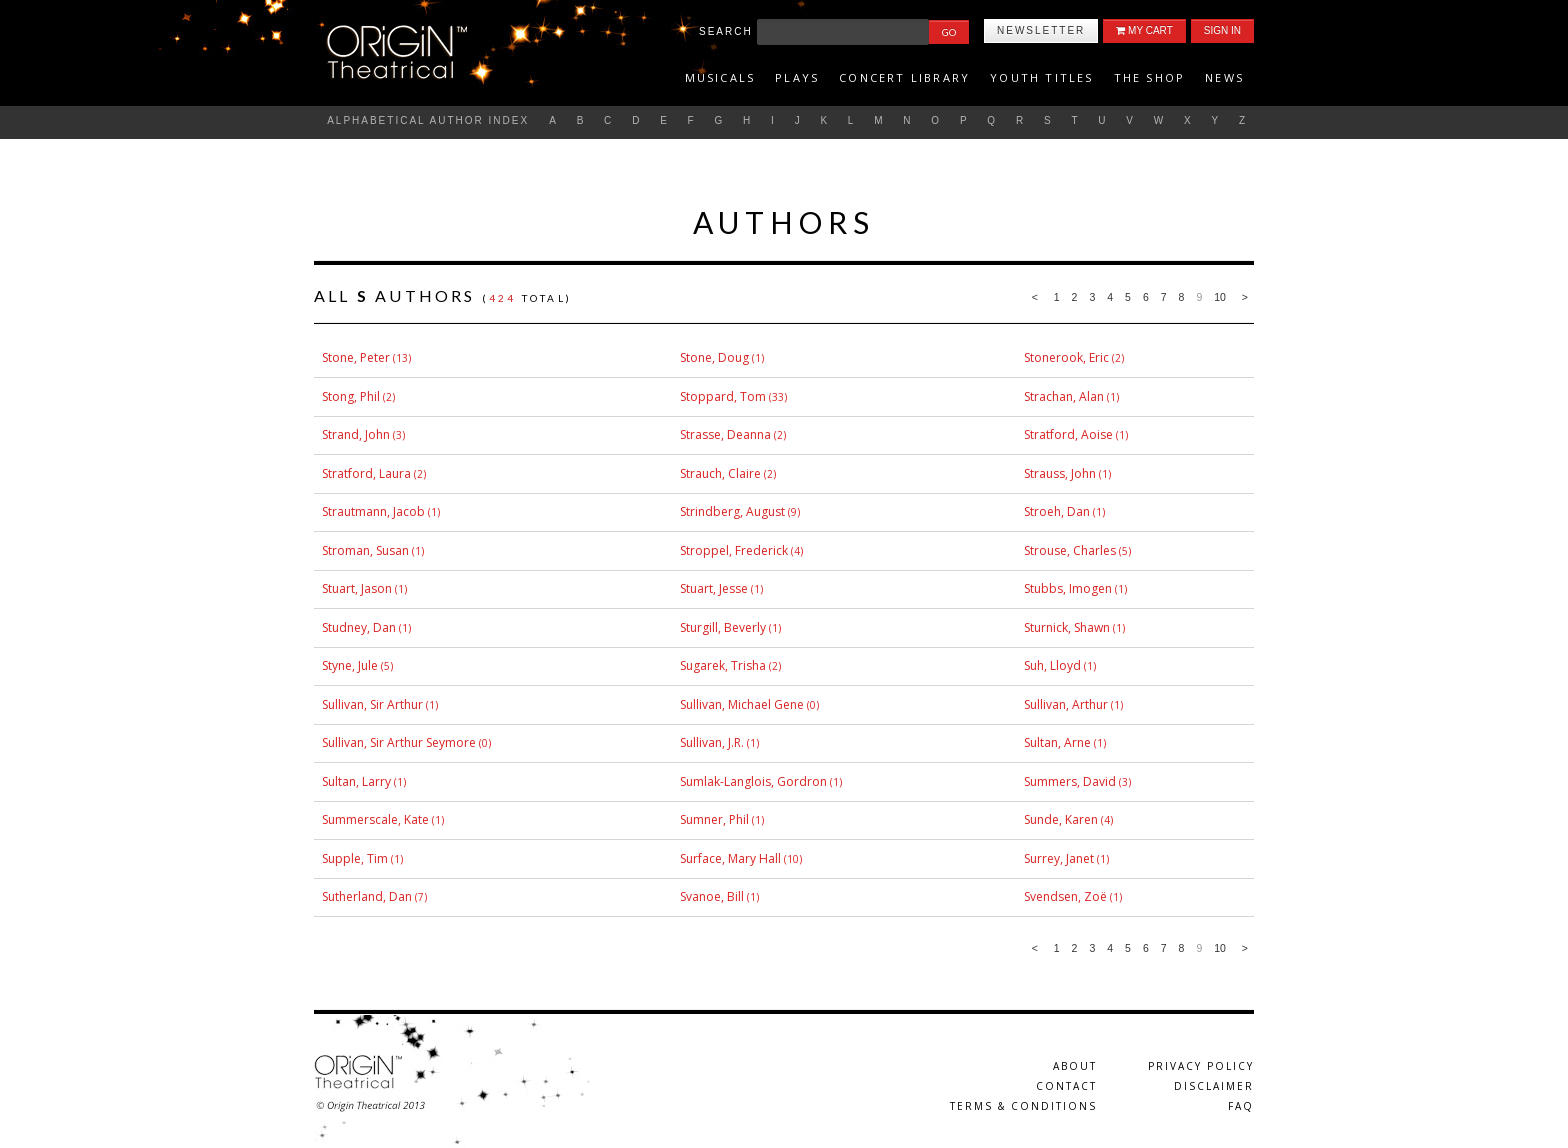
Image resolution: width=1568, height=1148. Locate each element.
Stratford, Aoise (1068, 434)
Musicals (720, 77)
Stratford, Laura (366, 473)
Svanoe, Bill (712, 896)
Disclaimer (1214, 1086)
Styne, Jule (350, 665)
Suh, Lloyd (1052, 665)
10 (1220, 297)
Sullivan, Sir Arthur (372, 704)
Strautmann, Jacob (373, 511)
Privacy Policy (1201, 1066)
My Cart (1144, 30)
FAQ (1241, 1106)
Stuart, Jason (357, 588)
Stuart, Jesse (714, 588)
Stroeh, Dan (1057, 511)
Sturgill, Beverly (723, 627)
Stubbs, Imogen (1068, 588)
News (1224, 77)
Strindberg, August (732, 511)
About (1075, 1066)
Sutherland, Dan (367, 896)
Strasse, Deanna (725, 434)
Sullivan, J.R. (712, 742)
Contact (1066, 1086)
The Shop (1150, 77)
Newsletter (1041, 30)
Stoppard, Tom (723, 396)
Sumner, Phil (714, 819)
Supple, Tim (355, 858)
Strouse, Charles (1070, 550)
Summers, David (1070, 781)
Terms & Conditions (1023, 1106)
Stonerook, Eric (1066, 357)
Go (949, 32)
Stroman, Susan (365, 550)
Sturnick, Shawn (1067, 627)
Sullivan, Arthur (1066, 704)
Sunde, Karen (1061, 819)
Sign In (1222, 30)
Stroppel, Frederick (734, 550)
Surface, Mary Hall (730, 858)
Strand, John (356, 434)
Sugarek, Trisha (723, 665)
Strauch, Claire (720, 473)
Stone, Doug (714, 357)
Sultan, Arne (1057, 742)
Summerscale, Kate (375, 819)
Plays (797, 77)
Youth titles (1041, 77)
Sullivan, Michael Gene (742, 704)
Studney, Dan (359, 627)
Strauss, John (1060, 473)
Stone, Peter (356, 357)
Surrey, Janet (1059, 858)
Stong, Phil (351, 396)
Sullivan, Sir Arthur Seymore (399, 742)
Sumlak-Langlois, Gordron (753, 781)
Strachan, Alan (1064, 396)
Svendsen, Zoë (1065, 896)
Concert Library (904, 77)
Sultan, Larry (356, 781)
